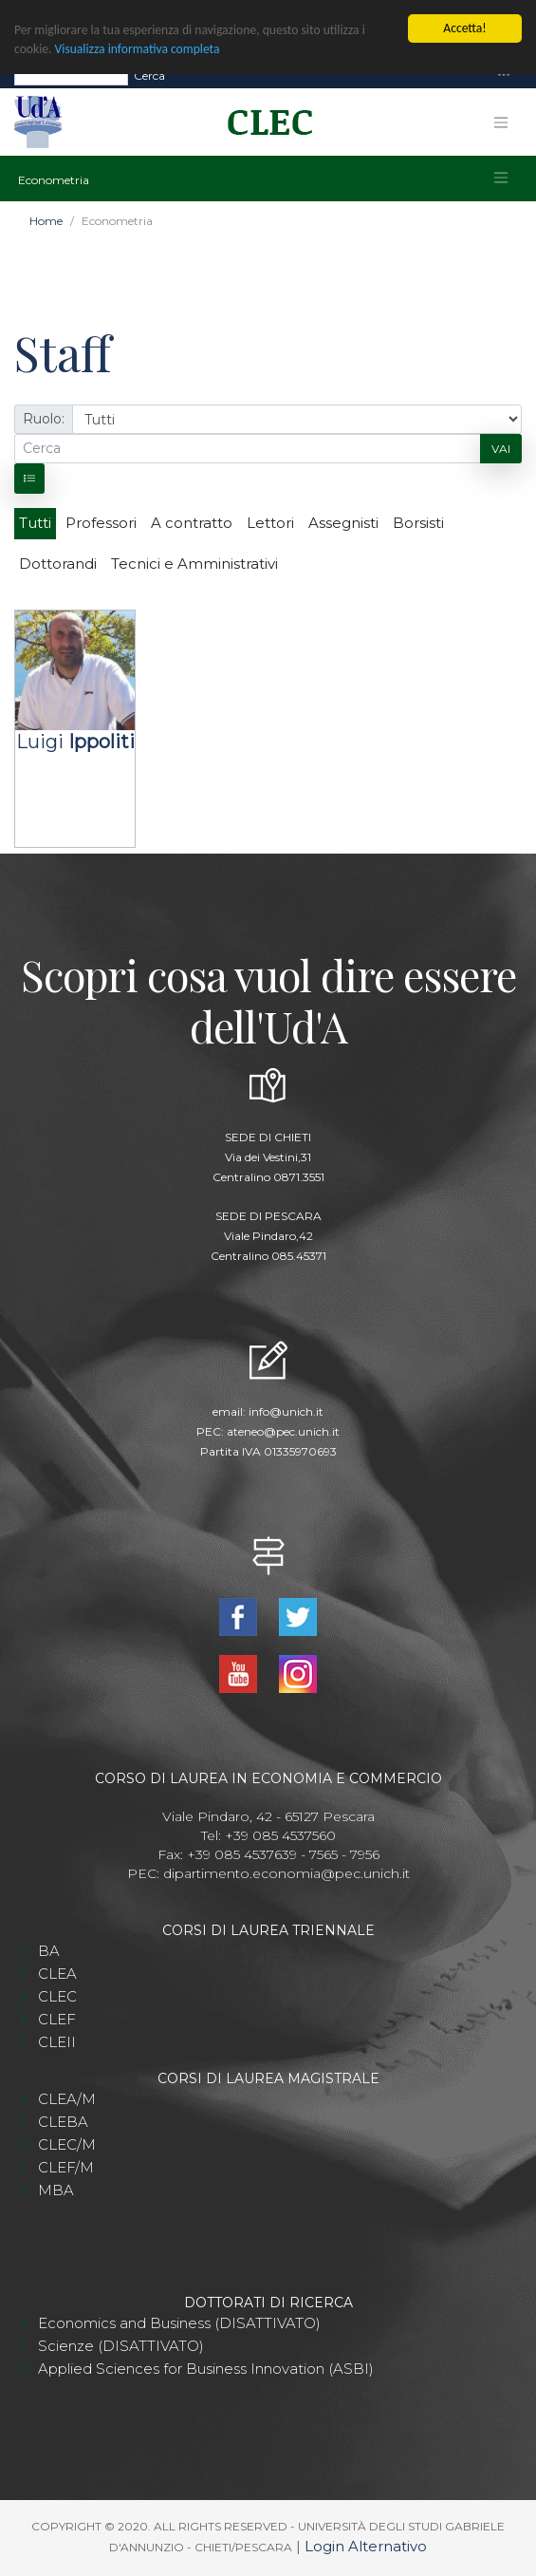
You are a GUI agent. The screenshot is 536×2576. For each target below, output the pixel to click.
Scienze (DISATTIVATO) (121, 2346)
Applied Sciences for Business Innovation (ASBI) (206, 2369)
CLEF (57, 2019)
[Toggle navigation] (504, 75)
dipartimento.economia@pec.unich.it (286, 1873)
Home (46, 221)
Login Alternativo (366, 2546)
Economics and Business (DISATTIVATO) (179, 2323)
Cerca (149, 75)
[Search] (71, 75)
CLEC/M (67, 2144)
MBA (56, 2190)
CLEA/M (67, 2099)
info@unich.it (286, 1411)
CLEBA (63, 2122)
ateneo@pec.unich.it (283, 1431)
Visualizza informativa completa (137, 49)
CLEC (57, 1996)
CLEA (57, 1974)
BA (49, 1951)
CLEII (57, 2042)
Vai (500, 449)
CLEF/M (66, 2167)
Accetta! (464, 28)
